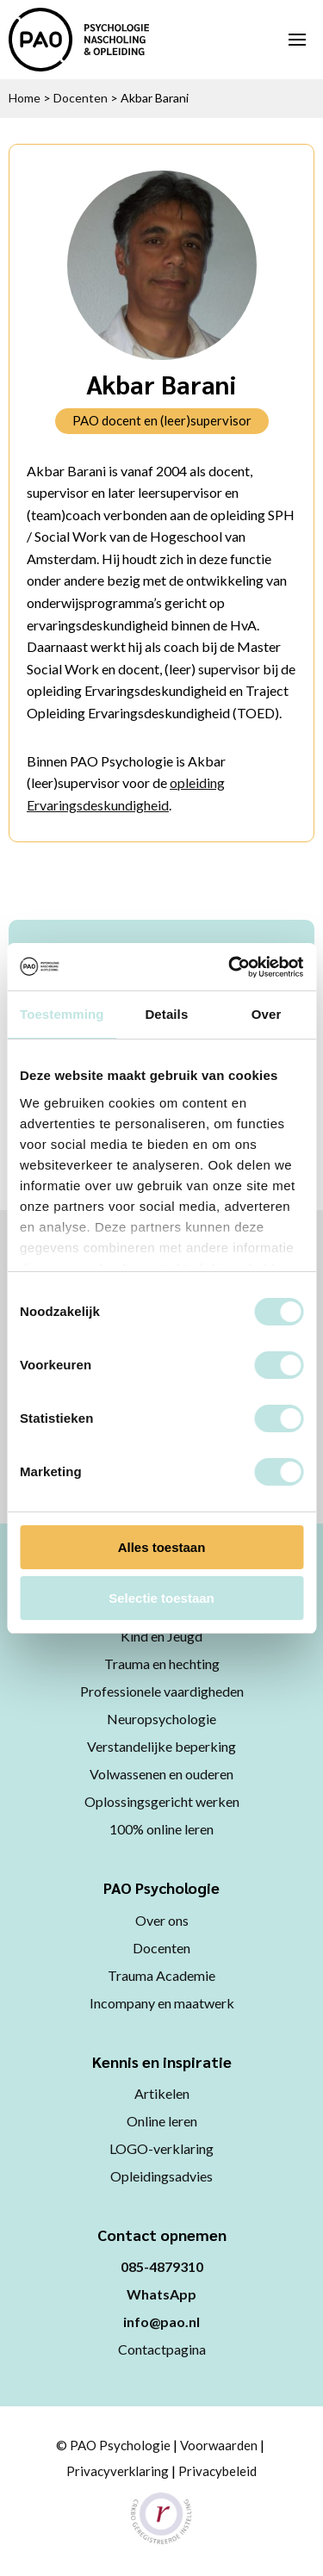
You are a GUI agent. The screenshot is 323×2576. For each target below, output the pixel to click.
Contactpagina (162, 2349)
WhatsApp (161, 2294)
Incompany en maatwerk (162, 2003)
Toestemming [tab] (62, 1014)
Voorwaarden (219, 2445)
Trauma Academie (161, 1975)
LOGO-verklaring (161, 2148)
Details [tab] (166, 1014)
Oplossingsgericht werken (161, 1801)
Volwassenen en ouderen (161, 1774)
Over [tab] (267, 1014)
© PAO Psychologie (113, 2445)
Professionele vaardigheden (162, 1691)
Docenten (80, 97)
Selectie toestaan (161, 1598)
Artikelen (161, 2093)
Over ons (162, 1920)
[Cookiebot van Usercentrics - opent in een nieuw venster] (230, 967)
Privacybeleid (217, 2471)
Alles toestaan (162, 1547)
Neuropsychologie (161, 1718)
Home (24, 97)
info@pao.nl (161, 2321)
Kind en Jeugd (161, 1636)
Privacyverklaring (117, 2471)
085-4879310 (162, 2266)
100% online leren (161, 1829)
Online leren (162, 2121)
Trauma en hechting (162, 1663)
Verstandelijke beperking (161, 1746)
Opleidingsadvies (161, 2176)
